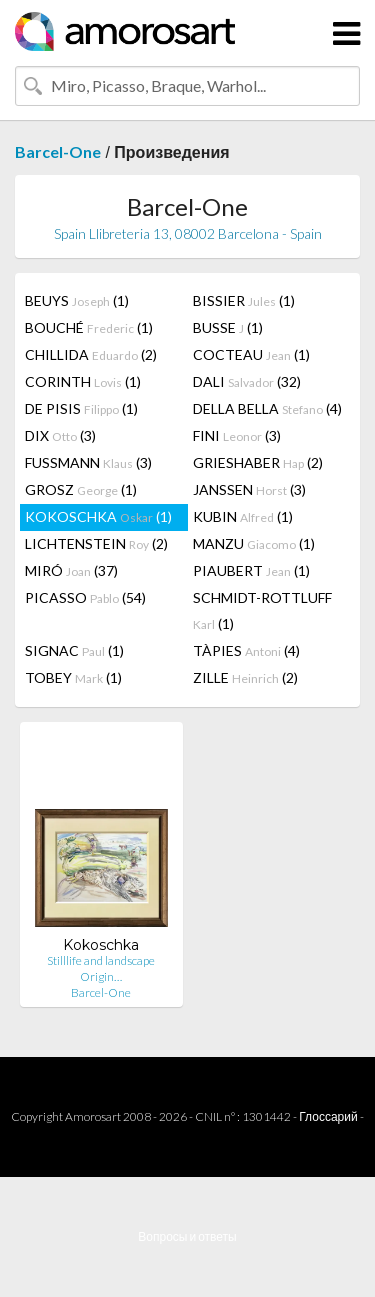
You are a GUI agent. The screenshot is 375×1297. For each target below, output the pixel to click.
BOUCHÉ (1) (89, 327)
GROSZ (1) (81, 489)
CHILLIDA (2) (91, 354)
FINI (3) (237, 435)
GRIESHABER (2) (258, 462)
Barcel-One (58, 151)
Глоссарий (328, 1116)
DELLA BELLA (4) (267, 408)
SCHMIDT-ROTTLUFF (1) (262, 610)
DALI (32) (247, 381)
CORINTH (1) (83, 381)
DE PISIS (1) (81, 408)
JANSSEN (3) (249, 489)
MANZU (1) (254, 543)
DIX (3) (60, 435)
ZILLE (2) (245, 677)
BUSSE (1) (228, 327)
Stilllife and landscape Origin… (101, 968)
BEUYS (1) (77, 300)
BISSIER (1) (244, 300)
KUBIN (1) (243, 516)
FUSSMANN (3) (88, 462)
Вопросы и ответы (187, 1236)
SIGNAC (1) (74, 650)
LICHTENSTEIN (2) (96, 543)
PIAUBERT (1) (251, 570)
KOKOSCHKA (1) (98, 516)
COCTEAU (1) (251, 354)
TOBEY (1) (73, 677)
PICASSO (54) (85, 597)
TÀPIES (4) (246, 650)
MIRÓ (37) (71, 570)
